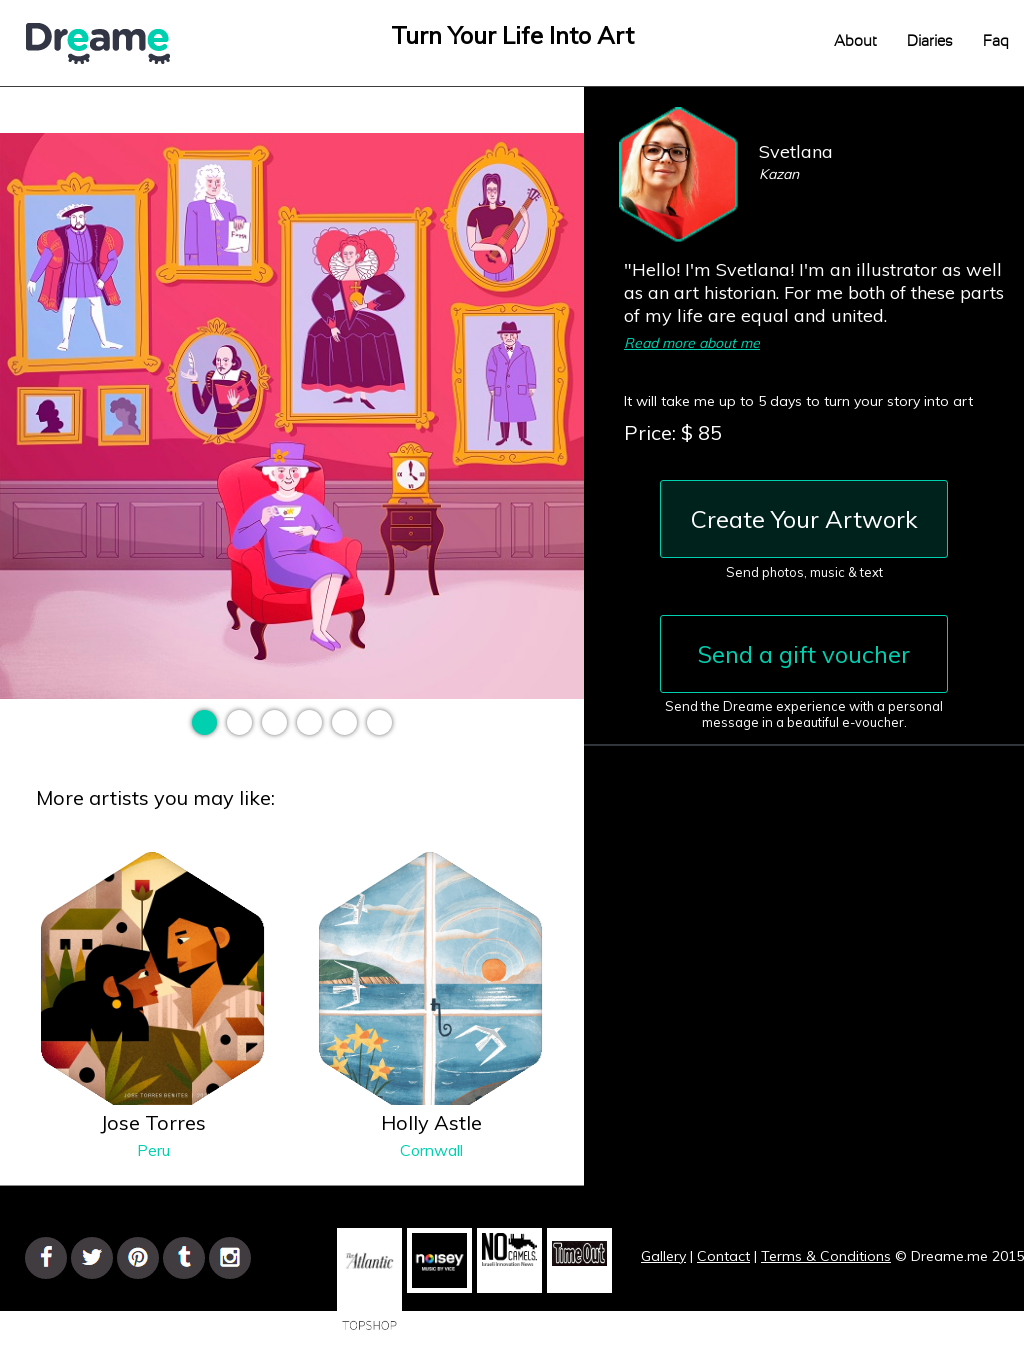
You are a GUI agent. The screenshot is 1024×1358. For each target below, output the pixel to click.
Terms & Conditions (826, 1256)
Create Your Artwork (804, 519)
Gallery (663, 1256)
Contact (723, 1256)
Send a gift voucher (804, 654)
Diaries (930, 41)
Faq (996, 41)
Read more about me (692, 343)
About (855, 41)
